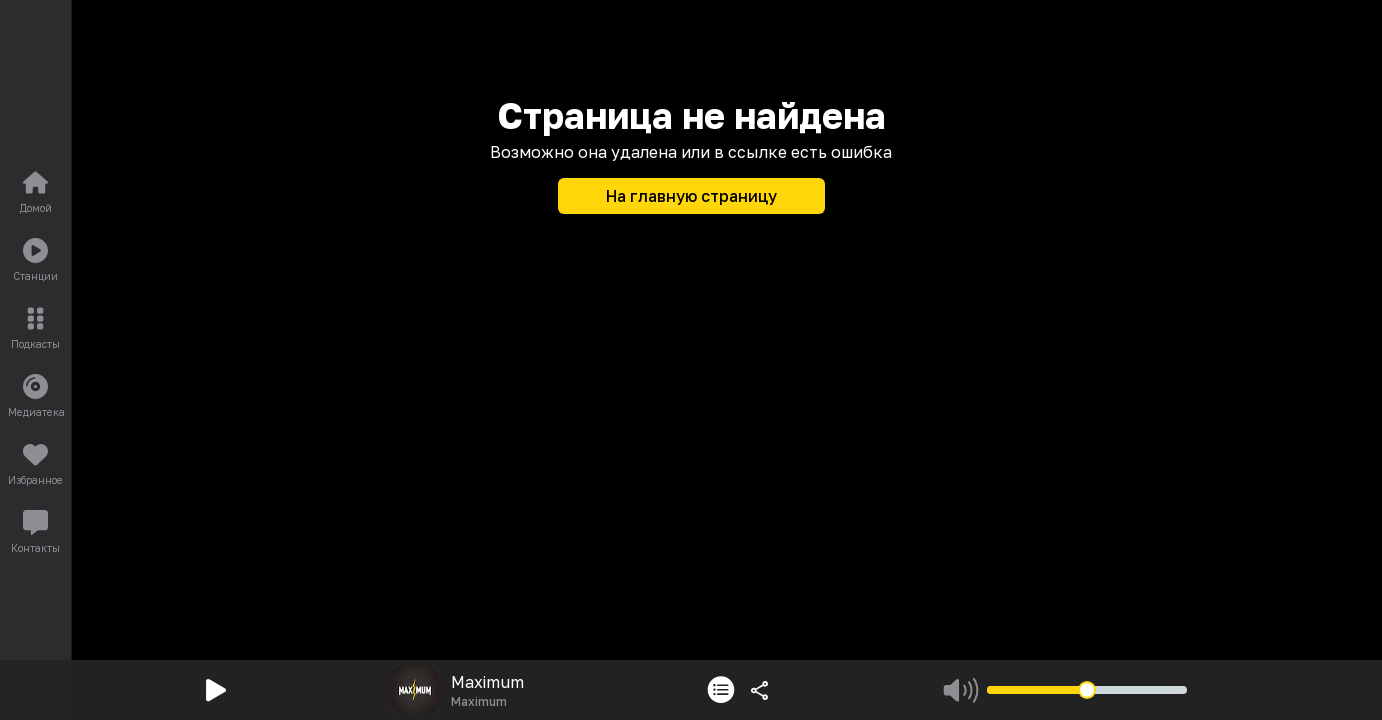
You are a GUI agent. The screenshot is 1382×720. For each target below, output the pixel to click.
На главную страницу (691, 196)
